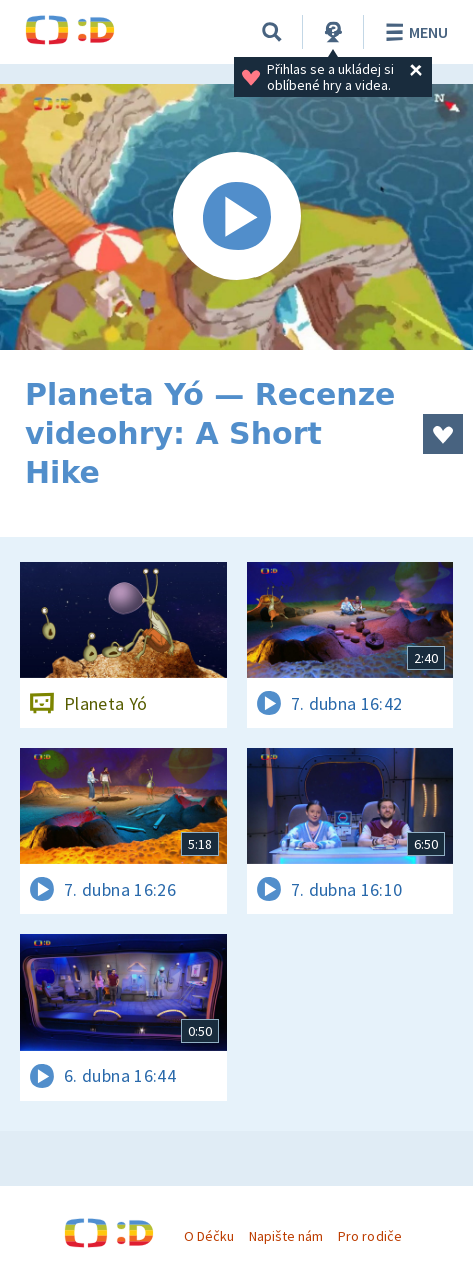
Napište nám (286, 1236)
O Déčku (209, 1236)
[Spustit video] (236, 217)
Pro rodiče (369, 1236)
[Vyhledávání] (272, 32)
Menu (413, 32)
